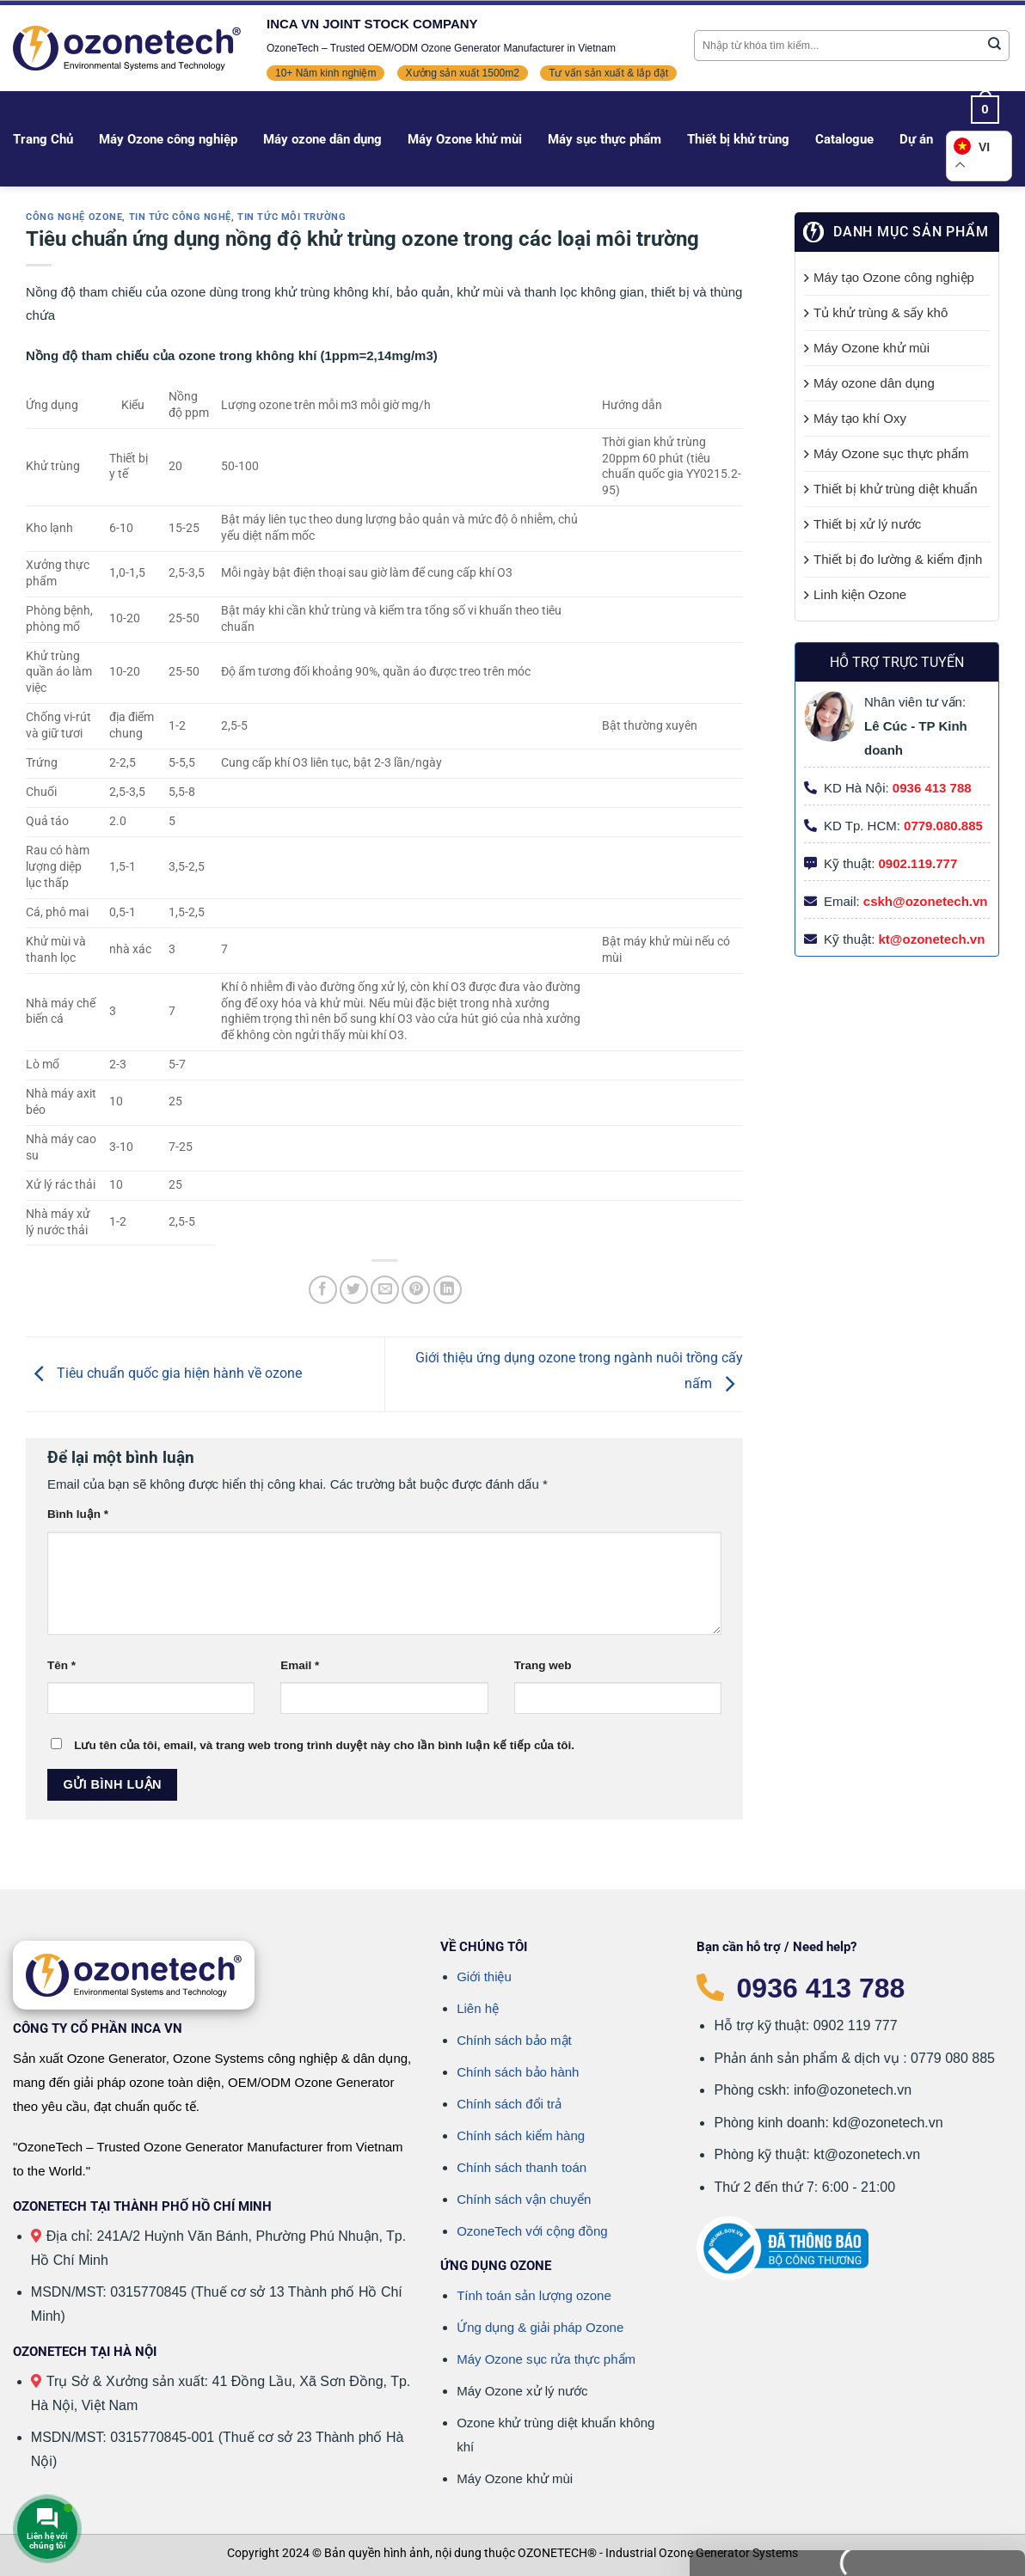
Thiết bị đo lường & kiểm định (897, 559)
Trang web (543, 1665)
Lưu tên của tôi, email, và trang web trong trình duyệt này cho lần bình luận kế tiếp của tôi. (324, 1745)
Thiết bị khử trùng (738, 139)
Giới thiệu (484, 1976)
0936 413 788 (932, 787)
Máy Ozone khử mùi (465, 139)
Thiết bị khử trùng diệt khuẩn (895, 488)
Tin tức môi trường (291, 217)
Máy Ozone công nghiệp (168, 139)
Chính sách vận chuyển (524, 2199)
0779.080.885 (943, 825)
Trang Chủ (43, 139)
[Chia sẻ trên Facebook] (323, 1290)
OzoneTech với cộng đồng (532, 2231)
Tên (61, 1665)
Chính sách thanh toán (521, 2167)
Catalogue (844, 139)
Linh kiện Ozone (859, 594)
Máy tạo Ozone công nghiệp (893, 277)
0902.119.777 (918, 863)
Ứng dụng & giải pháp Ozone (540, 2327)
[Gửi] (995, 45)
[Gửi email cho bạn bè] (385, 1290)
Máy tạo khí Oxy (859, 418)
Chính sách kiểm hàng (521, 2135)
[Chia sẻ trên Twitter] (354, 1290)
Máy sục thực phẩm (604, 139)
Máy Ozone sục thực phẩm (890, 453)
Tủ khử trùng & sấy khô (880, 312)
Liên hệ (478, 2008)
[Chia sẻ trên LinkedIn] (447, 1290)
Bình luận (77, 1514)
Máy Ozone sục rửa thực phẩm (546, 2359)
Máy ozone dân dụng (322, 139)
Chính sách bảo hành (518, 2072)
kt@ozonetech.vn (932, 939)
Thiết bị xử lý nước (867, 524)
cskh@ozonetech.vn (925, 901)
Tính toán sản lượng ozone (534, 2295)
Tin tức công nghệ (180, 217)
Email (299, 1665)
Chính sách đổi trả (509, 2103)
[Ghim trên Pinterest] (416, 1290)
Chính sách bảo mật (514, 2040)
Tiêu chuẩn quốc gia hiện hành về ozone (164, 1373)
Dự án (916, 139)
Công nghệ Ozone (74, 217)
